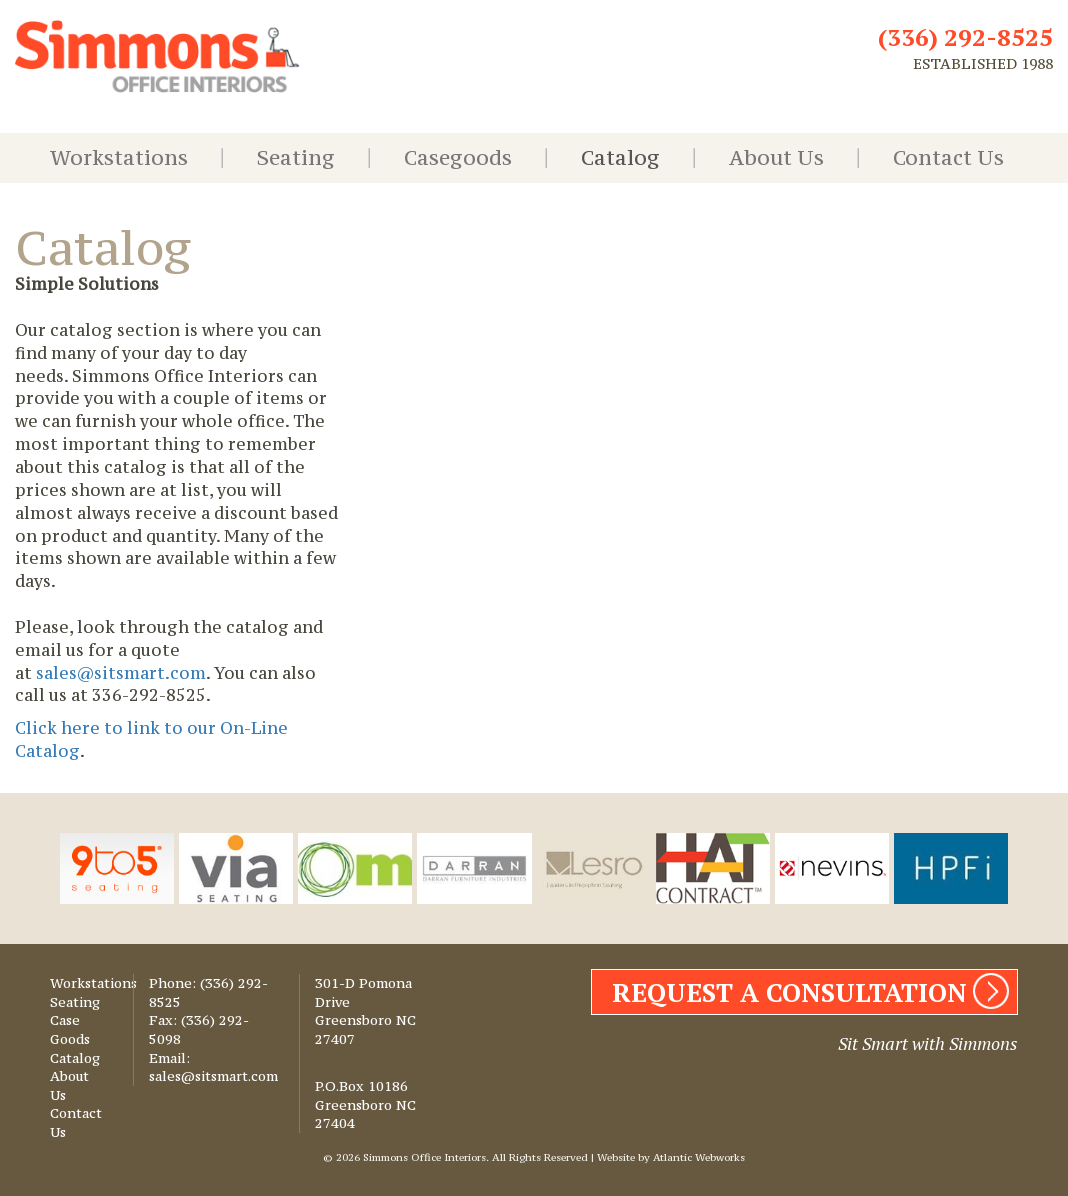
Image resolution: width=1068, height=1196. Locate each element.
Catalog (620, 157)
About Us (776, 157)
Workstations (119, 157)
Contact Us (948, 157)
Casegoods (458, 157)
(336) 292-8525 (965, 37)
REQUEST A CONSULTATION (789, 992)
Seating (296, 157)
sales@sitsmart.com (119, 673)
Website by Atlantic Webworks (671, 1157)
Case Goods (70, 1029)
